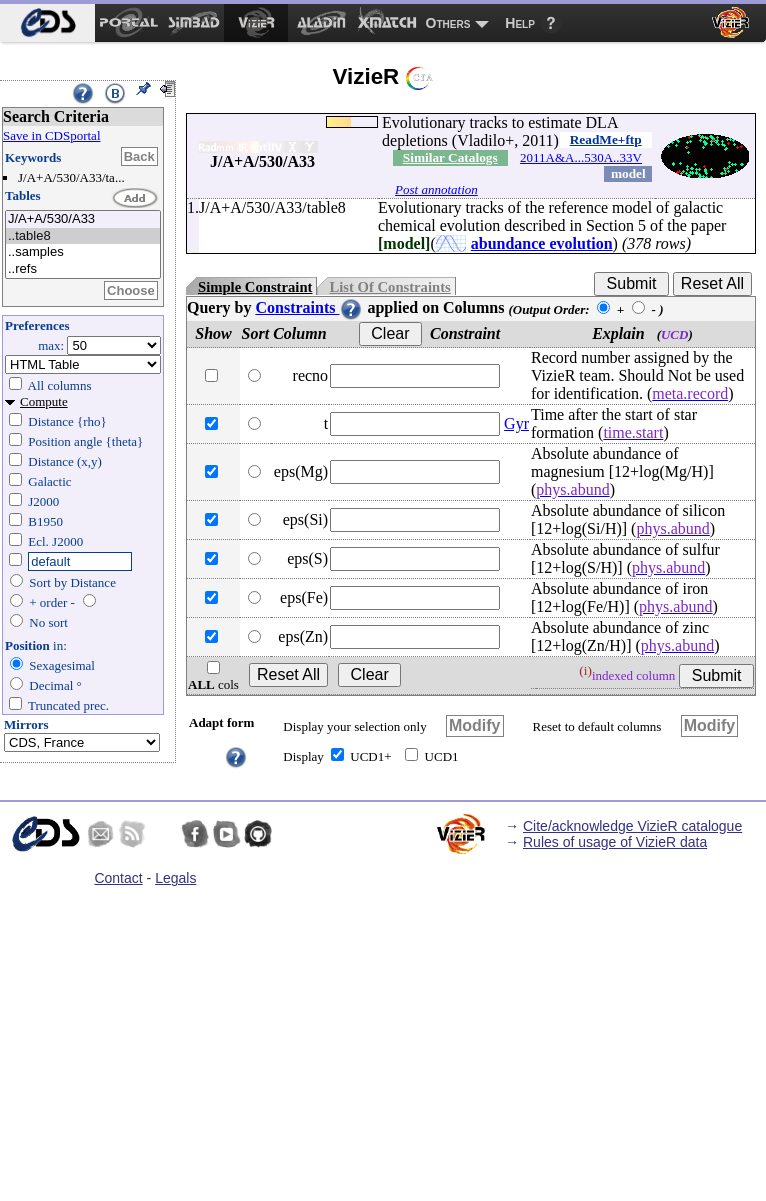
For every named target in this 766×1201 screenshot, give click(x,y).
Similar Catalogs (450, 157)
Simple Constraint (255, 287)
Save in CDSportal (52, 135)
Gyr (516, 423)
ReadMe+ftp (606, 139)
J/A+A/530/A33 (83, 219)
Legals (175, 878)
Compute (44, 401)
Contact (118, 878)
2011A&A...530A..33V (581, 157)
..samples (83, 252)
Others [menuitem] (448, 23)
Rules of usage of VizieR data (615, 842)
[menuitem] (47, 23)
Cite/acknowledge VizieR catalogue (632, 826)
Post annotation (436, 189)
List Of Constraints (389, 287)
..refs (83, 269)
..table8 (83, 236)
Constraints (309, 307)
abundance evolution (542, 243)
